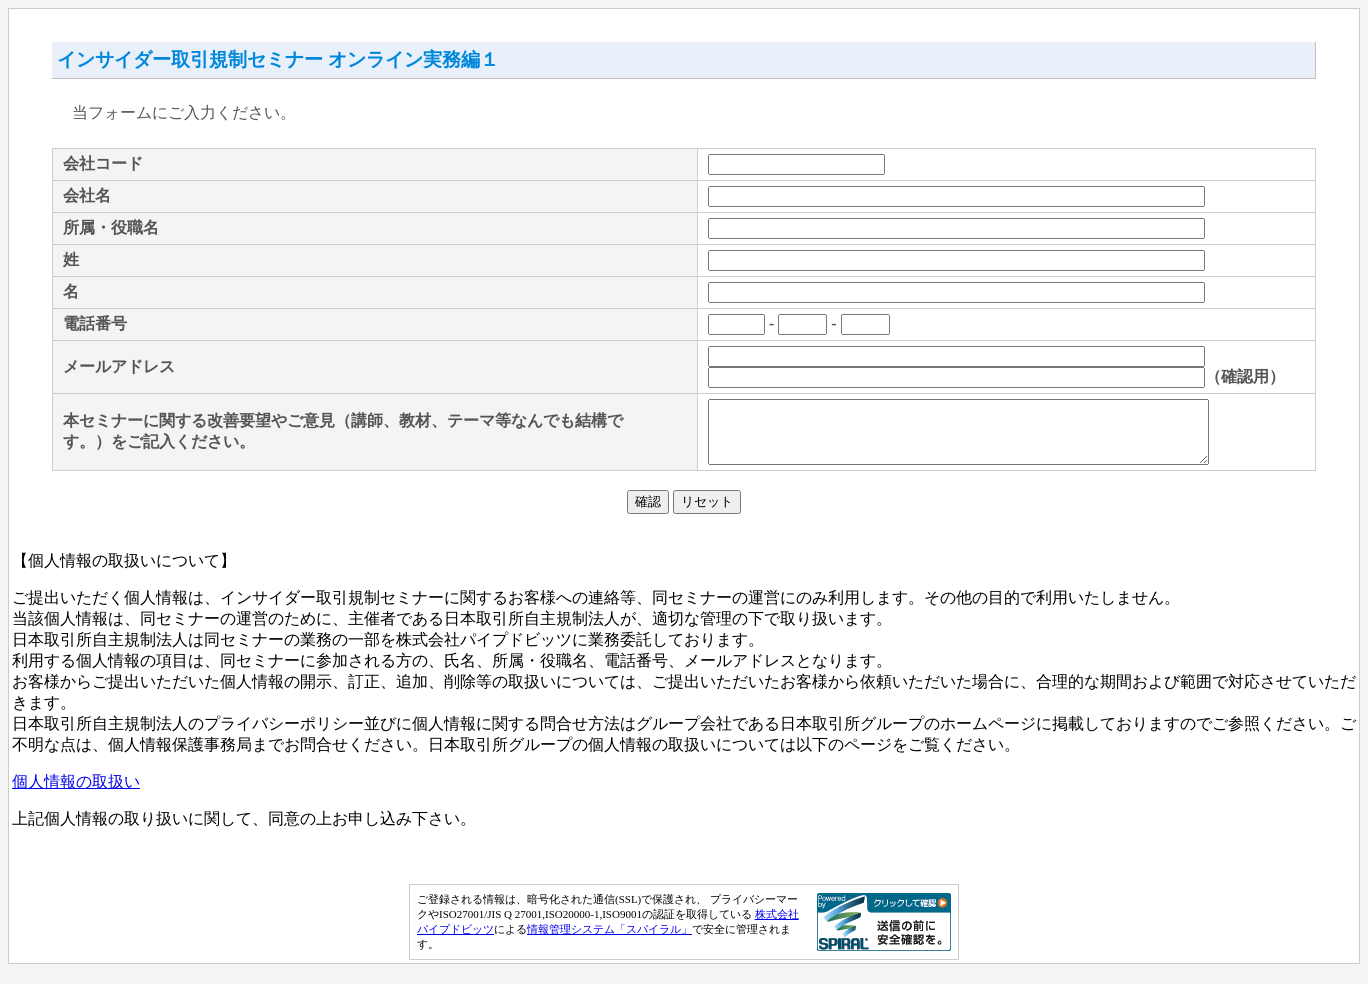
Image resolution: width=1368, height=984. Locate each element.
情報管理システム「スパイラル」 (609, 941)
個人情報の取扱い (76, 793)
